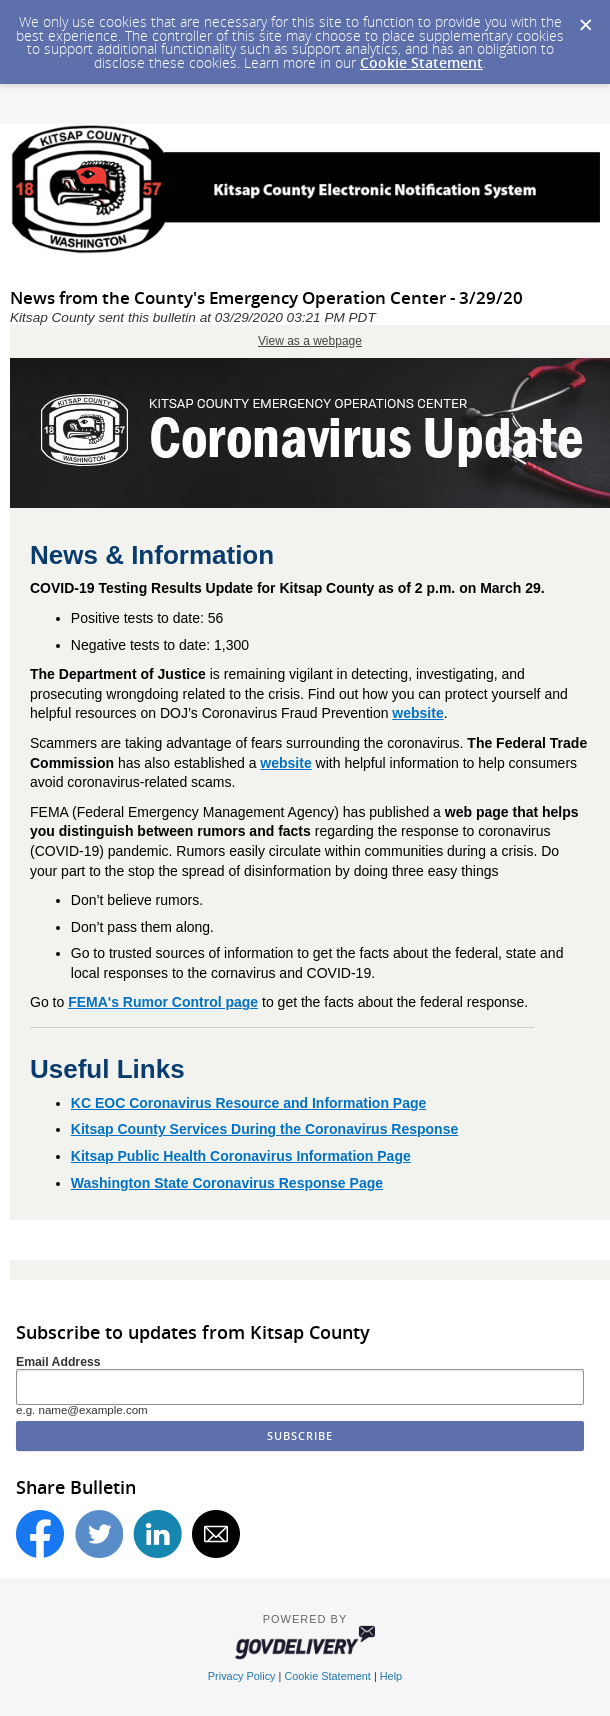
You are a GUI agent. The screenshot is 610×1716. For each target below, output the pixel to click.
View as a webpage (310, 341)
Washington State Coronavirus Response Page (227, 1183)
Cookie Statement (421, 62)
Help (391, 1676)
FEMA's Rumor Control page (163, 1002)
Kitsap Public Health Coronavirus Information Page (241, 1156)
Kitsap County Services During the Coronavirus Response (264, 1129)
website (417, 713)
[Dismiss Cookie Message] (585, 19)
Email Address (58, 1362)
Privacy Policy (242, 1676)
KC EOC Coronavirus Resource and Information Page (249, 1103)
